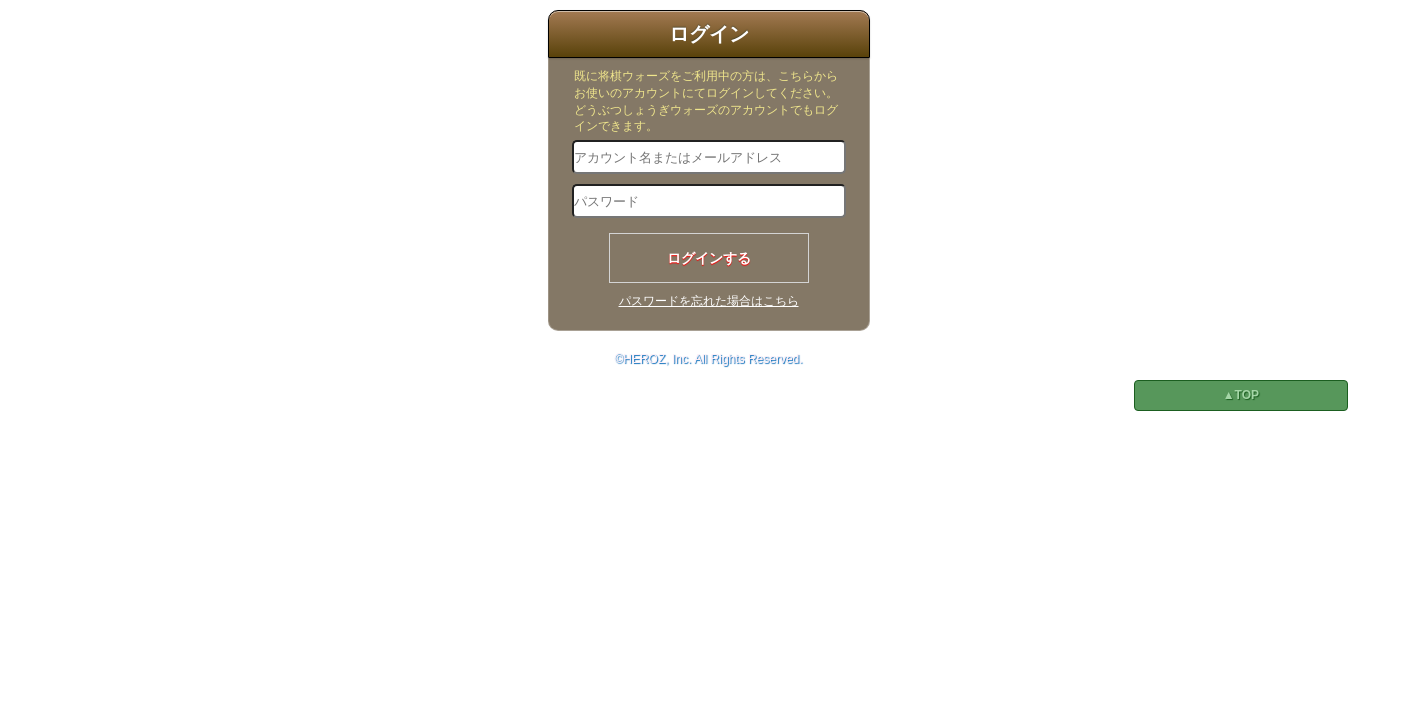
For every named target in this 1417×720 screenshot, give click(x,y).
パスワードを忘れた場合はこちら (709, 301)
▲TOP (1241, 395)
